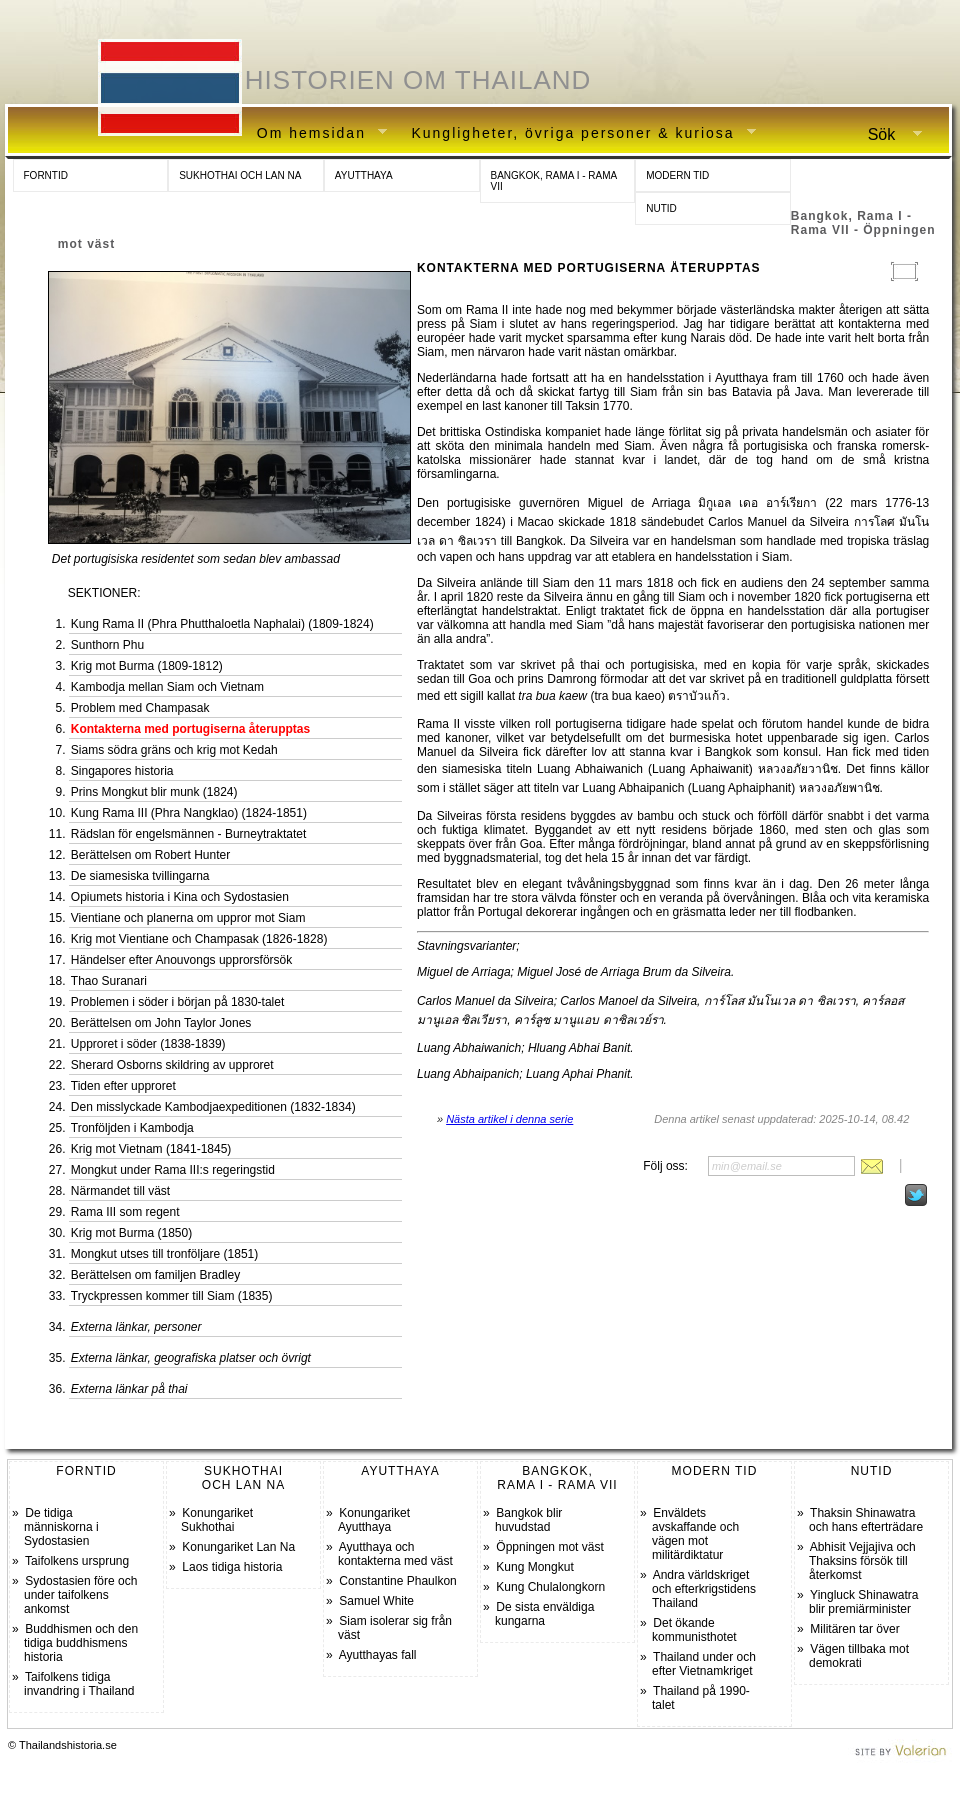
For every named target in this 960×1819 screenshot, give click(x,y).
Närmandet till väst (120, 1191)
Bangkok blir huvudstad (528, 1520)
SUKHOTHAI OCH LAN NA (240, 175)
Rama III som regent (125, 1212)
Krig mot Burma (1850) (131, 1233)
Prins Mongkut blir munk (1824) (154, 792)
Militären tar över (854, 1629)
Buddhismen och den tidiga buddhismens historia (81, 1643)
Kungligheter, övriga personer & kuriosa (576, 133)
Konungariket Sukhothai (217, 1520)
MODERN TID (677, 175)
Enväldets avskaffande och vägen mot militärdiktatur (695, 1534)
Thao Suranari (109, 981)
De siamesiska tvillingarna (140, 876)
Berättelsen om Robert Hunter (150, 855)
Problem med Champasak (140, 708)
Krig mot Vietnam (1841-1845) (151, 1149)
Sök (887, 135)
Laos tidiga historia (232, 1567)
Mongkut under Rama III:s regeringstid (173, 1170)
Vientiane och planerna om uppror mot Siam (188, 918)
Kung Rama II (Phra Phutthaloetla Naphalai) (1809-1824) (222, 624)
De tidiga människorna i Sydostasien (61, 1527)
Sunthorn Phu (107, 645)
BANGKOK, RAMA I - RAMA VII (554, 181)
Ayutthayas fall (378, 1655)
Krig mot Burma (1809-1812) (147, 666)
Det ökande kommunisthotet (694, 1630)
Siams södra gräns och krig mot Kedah (174, 750)
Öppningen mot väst (549, 1547)
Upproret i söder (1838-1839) (148, 1044)
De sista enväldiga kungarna (544, 1614)
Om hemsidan (315, 133)
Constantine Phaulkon (397, 1581)
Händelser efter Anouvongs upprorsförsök (181, 960)
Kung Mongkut (534, 1567)
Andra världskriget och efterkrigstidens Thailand (704, 1589)
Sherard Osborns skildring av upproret (172, 1065)
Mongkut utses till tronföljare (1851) (164, 1254)
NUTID (661, 208)
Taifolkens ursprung (77, 1561)
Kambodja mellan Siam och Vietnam (167, 687)
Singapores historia (122, 771)
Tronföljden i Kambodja (132, 1128)
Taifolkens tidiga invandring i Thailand (79, 1684)
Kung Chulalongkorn (550, 1587)
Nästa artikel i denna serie (509, 1119)
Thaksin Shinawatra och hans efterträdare (866, 1520)
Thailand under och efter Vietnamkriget (704, 1664)
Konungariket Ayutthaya (374, 1520)
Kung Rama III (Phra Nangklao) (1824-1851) (189, 813)
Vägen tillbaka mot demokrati (859, 1656)
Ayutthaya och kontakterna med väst (395, 1554)
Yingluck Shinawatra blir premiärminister (863, 1602)
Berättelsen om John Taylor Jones (161, 1023)
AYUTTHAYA (364, 175)
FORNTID (46, 175)
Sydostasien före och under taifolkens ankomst (80, 1595)
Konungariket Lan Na (238, 1547)
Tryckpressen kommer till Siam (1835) (172, 1296)
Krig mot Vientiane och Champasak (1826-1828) (199, 939)
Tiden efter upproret (123, 1086)
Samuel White (376, 1601)
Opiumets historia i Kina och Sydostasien (180, 897)
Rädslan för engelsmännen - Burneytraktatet (188, 834)
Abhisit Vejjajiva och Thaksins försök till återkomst (862, 1561)
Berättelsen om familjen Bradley (155, 1275)
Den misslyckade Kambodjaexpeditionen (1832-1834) (213, 1107)
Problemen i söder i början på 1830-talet (177, 1002)
